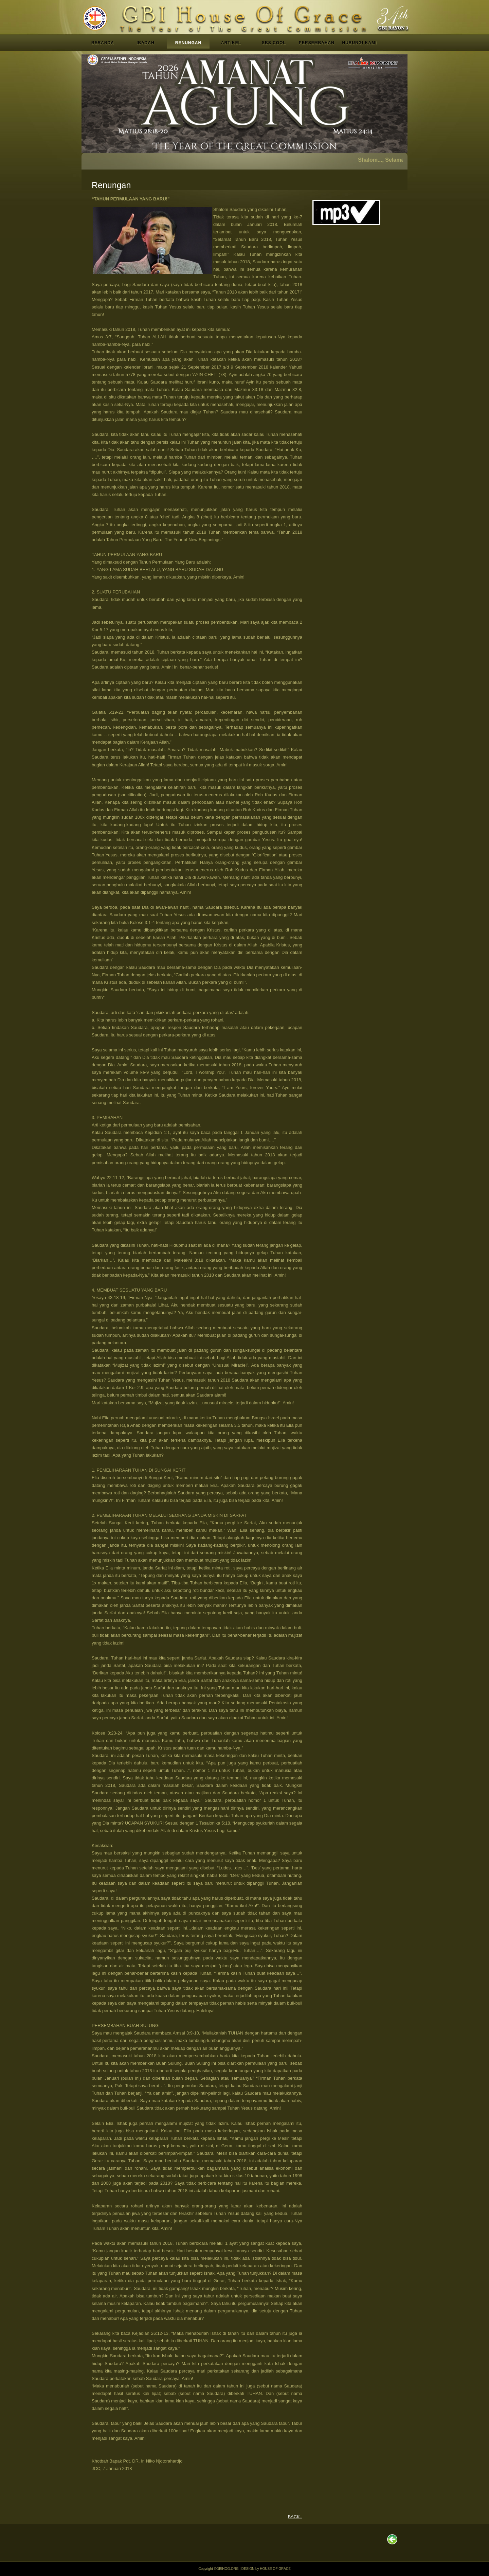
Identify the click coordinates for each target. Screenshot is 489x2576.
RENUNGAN (188, 42)
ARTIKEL (231, 42)
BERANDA (102, 42)
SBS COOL (274, 42)
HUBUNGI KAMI (359, 42)
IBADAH (146, 42)
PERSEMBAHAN (316, 42)
